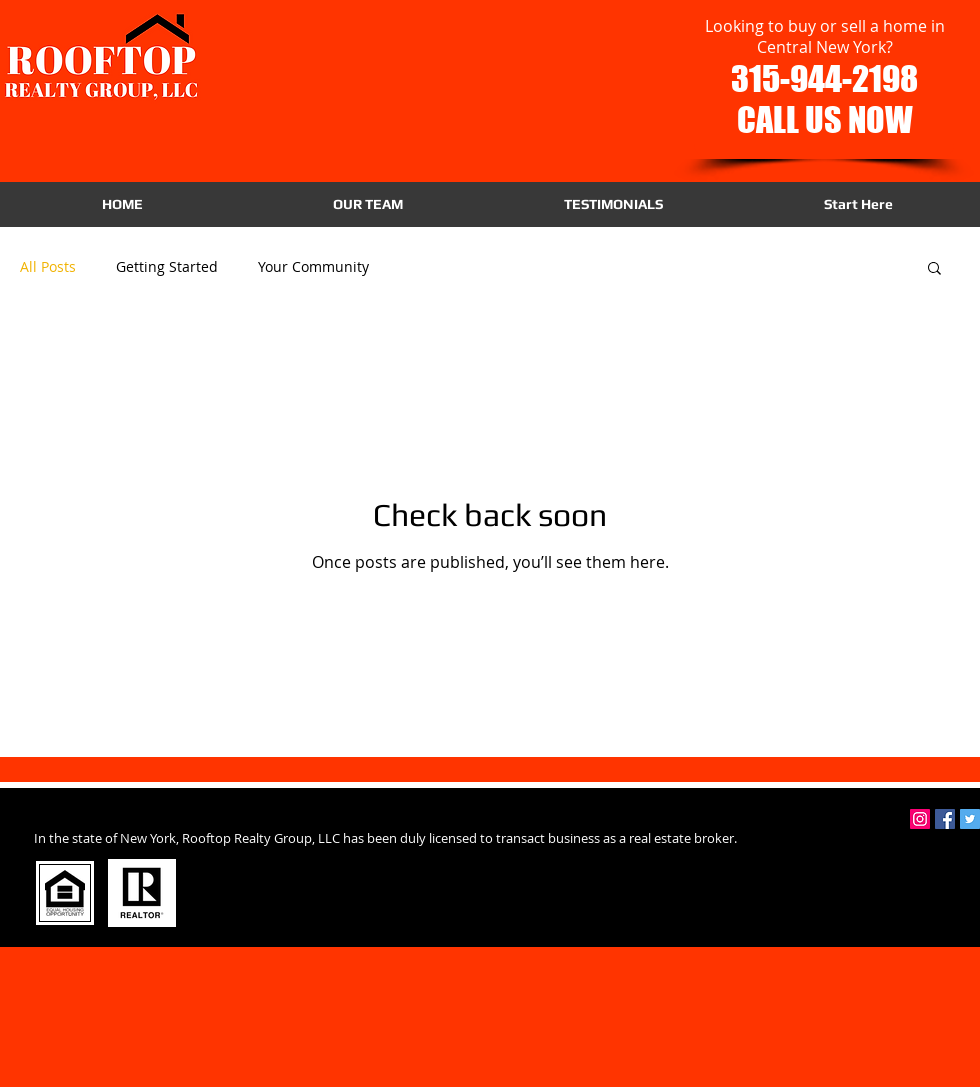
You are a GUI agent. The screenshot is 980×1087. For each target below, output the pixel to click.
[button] (934, 269)
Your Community (313, 266)
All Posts (48, 266)
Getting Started (167, 266)
